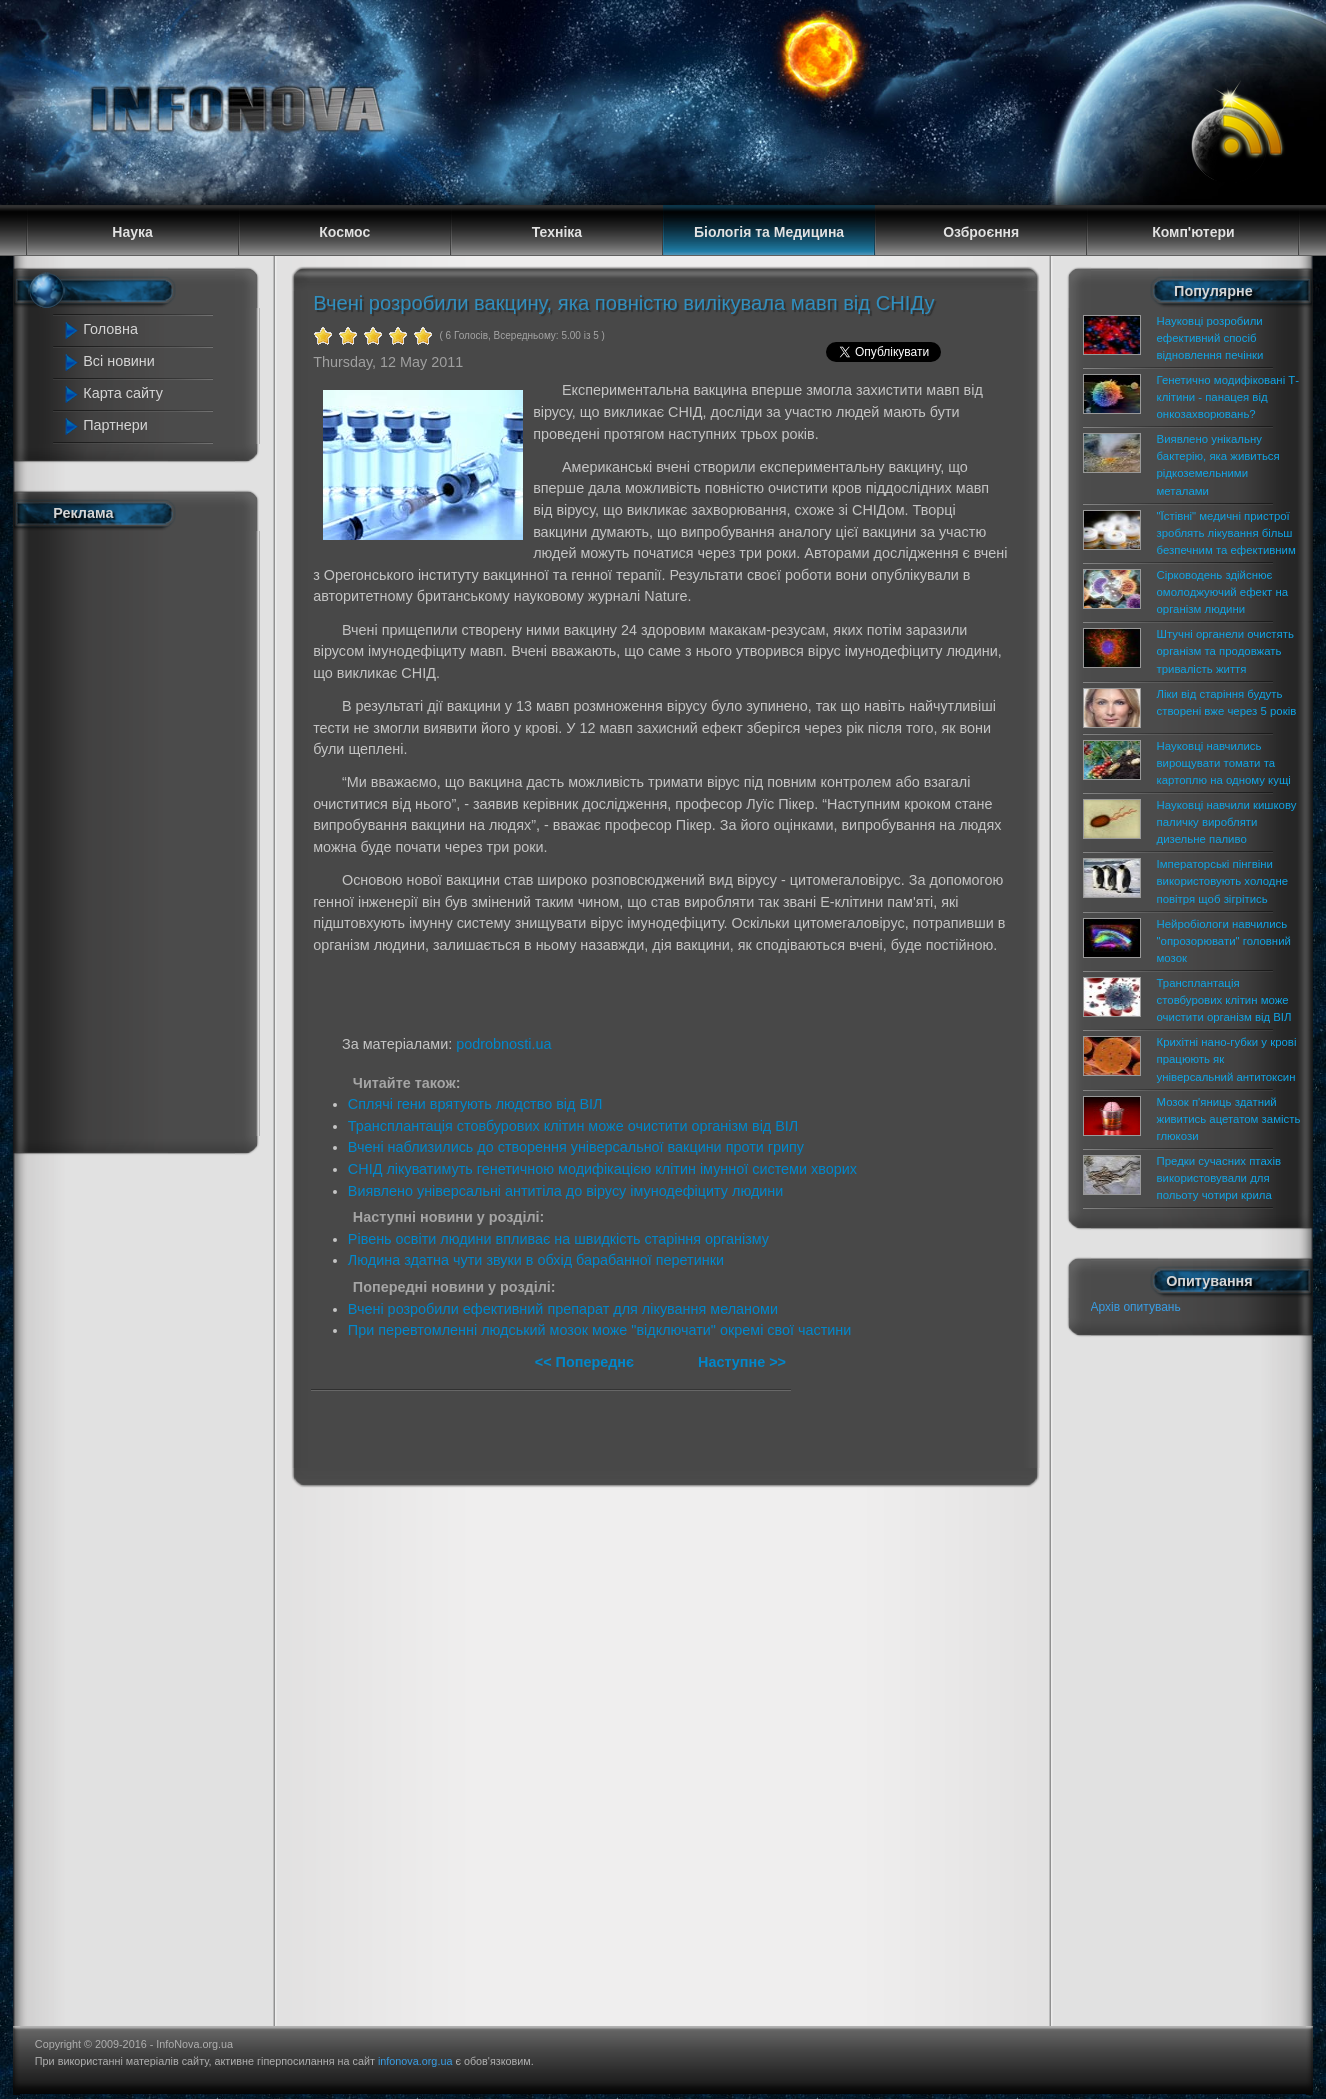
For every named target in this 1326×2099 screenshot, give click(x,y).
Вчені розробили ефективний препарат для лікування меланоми (563, 1309)
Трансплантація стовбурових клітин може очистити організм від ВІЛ (573, 1126)
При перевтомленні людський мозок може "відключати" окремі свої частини (599, 1330)
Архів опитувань (1136, 1307)
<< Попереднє (586, 1362)
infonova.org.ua (415, 2061)
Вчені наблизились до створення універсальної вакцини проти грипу (576, 1147)
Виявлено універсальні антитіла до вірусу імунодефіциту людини (565, 1191)
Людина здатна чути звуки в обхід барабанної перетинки (536, 1260)
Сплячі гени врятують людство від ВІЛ (475, 1104)
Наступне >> (742, 1362)
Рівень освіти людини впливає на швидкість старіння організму (558, 1239)
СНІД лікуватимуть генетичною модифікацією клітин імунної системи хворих (602, 1169)
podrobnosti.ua (503, 1044)
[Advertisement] (144, 836)
